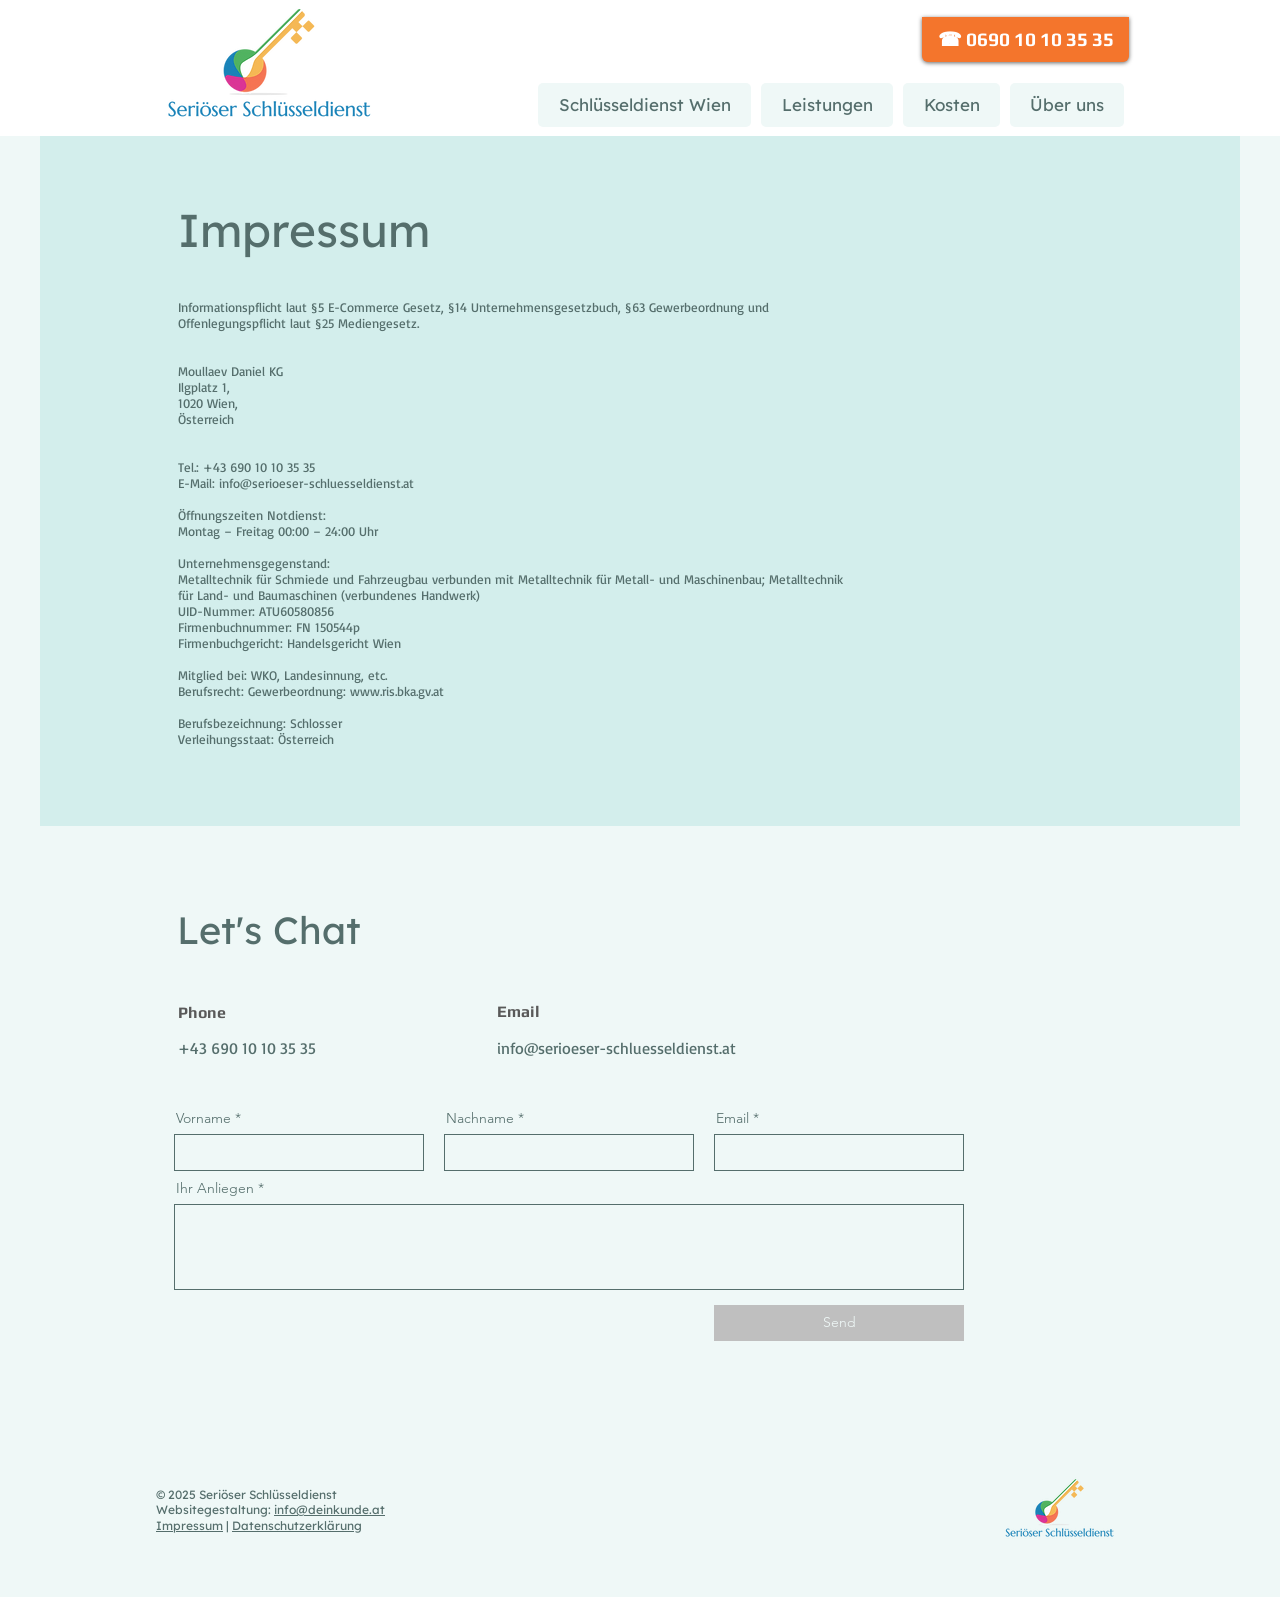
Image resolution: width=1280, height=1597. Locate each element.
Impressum (189, 1525)
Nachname (480, 1118)
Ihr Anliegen (215, 1188)
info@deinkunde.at (329, 1509)
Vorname (203, 1118)
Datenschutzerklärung (297, 1525)
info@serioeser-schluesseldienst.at (616, 1048)
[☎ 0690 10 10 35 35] (1025, 39)
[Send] (839, 1323)
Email (732, 1118)
